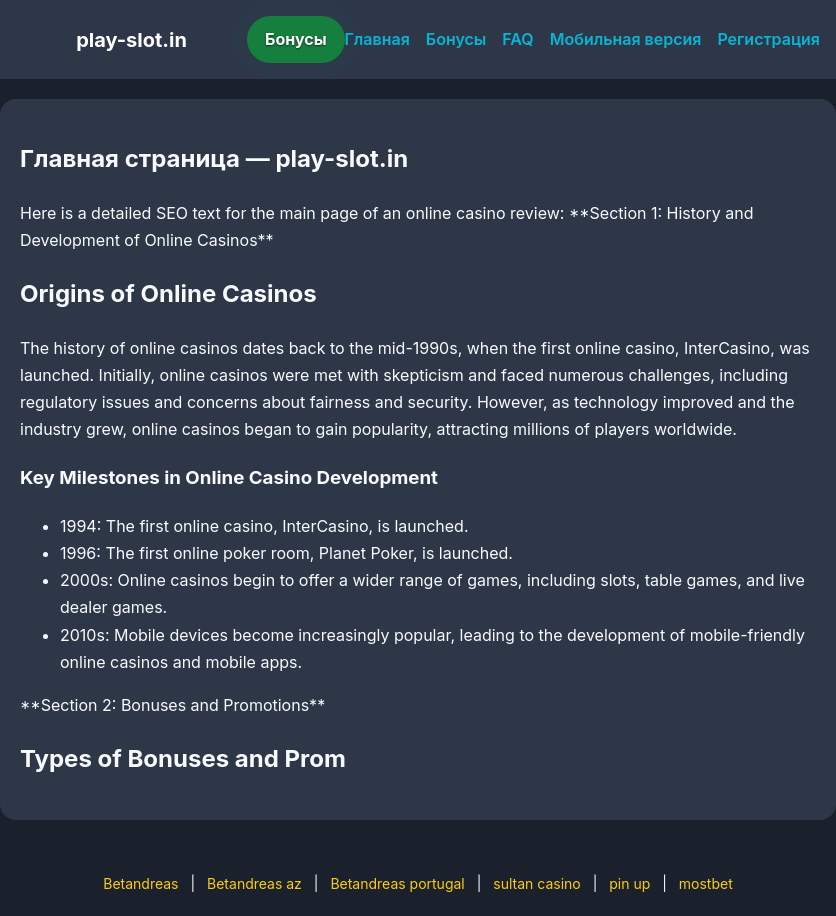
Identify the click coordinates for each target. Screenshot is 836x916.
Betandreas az (254, 883)
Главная (377, 39)
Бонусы (296, 39)
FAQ (517, 39)
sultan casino (536, 883)
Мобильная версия (626, 39)
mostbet (706, 883)
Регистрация (768, 39)
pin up (629, 883)
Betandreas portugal (397, 883)
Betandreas (140, 883)
